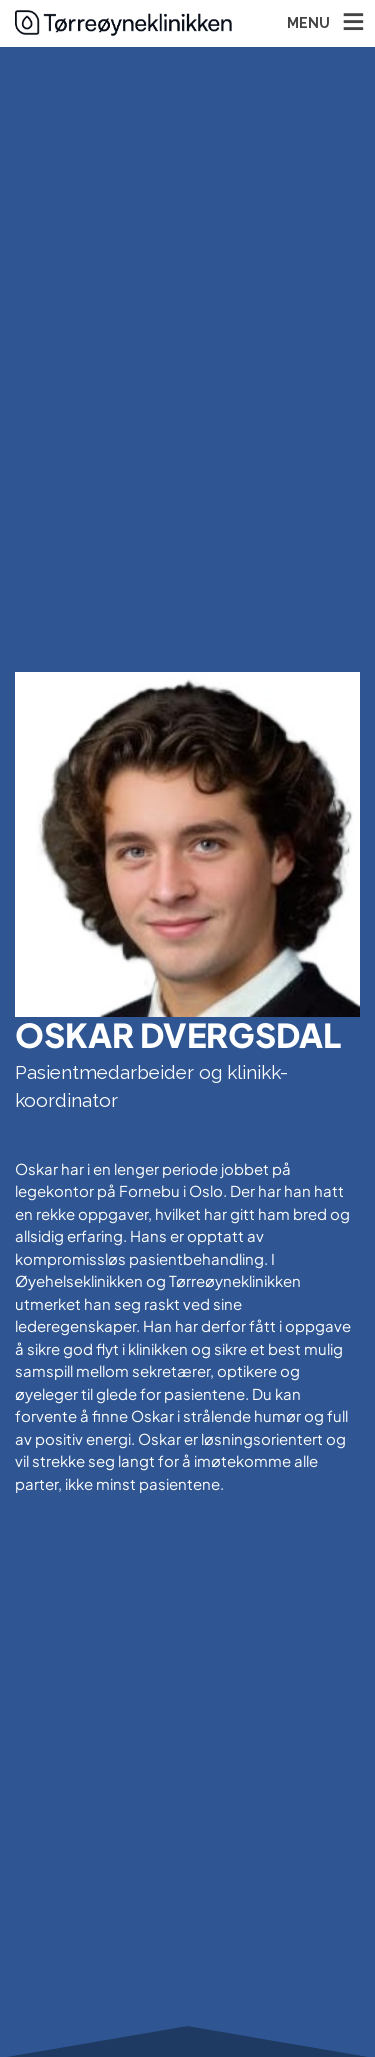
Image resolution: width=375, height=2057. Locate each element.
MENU (308, 23)
